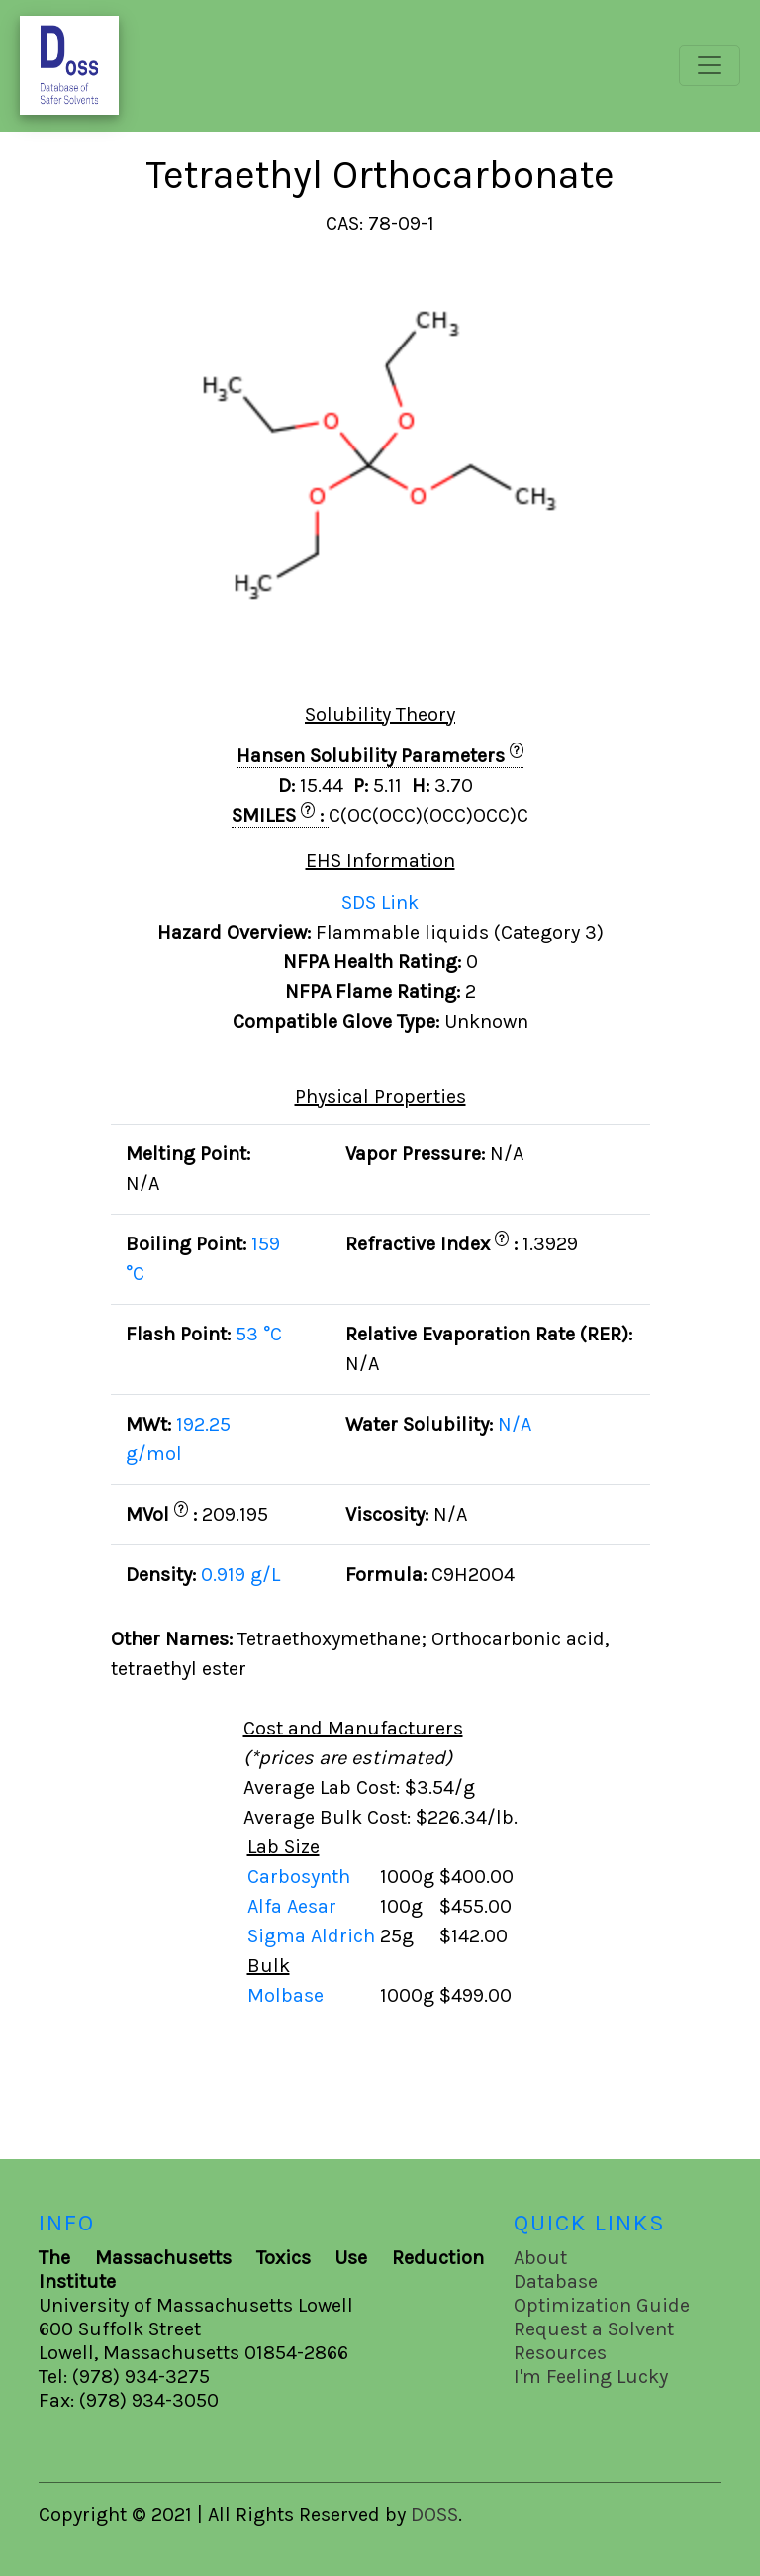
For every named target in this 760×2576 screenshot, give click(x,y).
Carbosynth (301, 1876)
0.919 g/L (240, 1574)
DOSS (434, 2514)
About (540, 2257)
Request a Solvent (594, 2329)
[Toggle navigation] (709, 65)
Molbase (285, 1995)
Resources (560, 2352)
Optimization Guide (602, 2305)
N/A (514, 1424)
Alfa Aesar (294, 1906)
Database (556, 2281)
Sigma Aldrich (313, 1936)
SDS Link (380, 902)
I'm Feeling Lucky (591, 2376)
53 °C (259, 1334)
